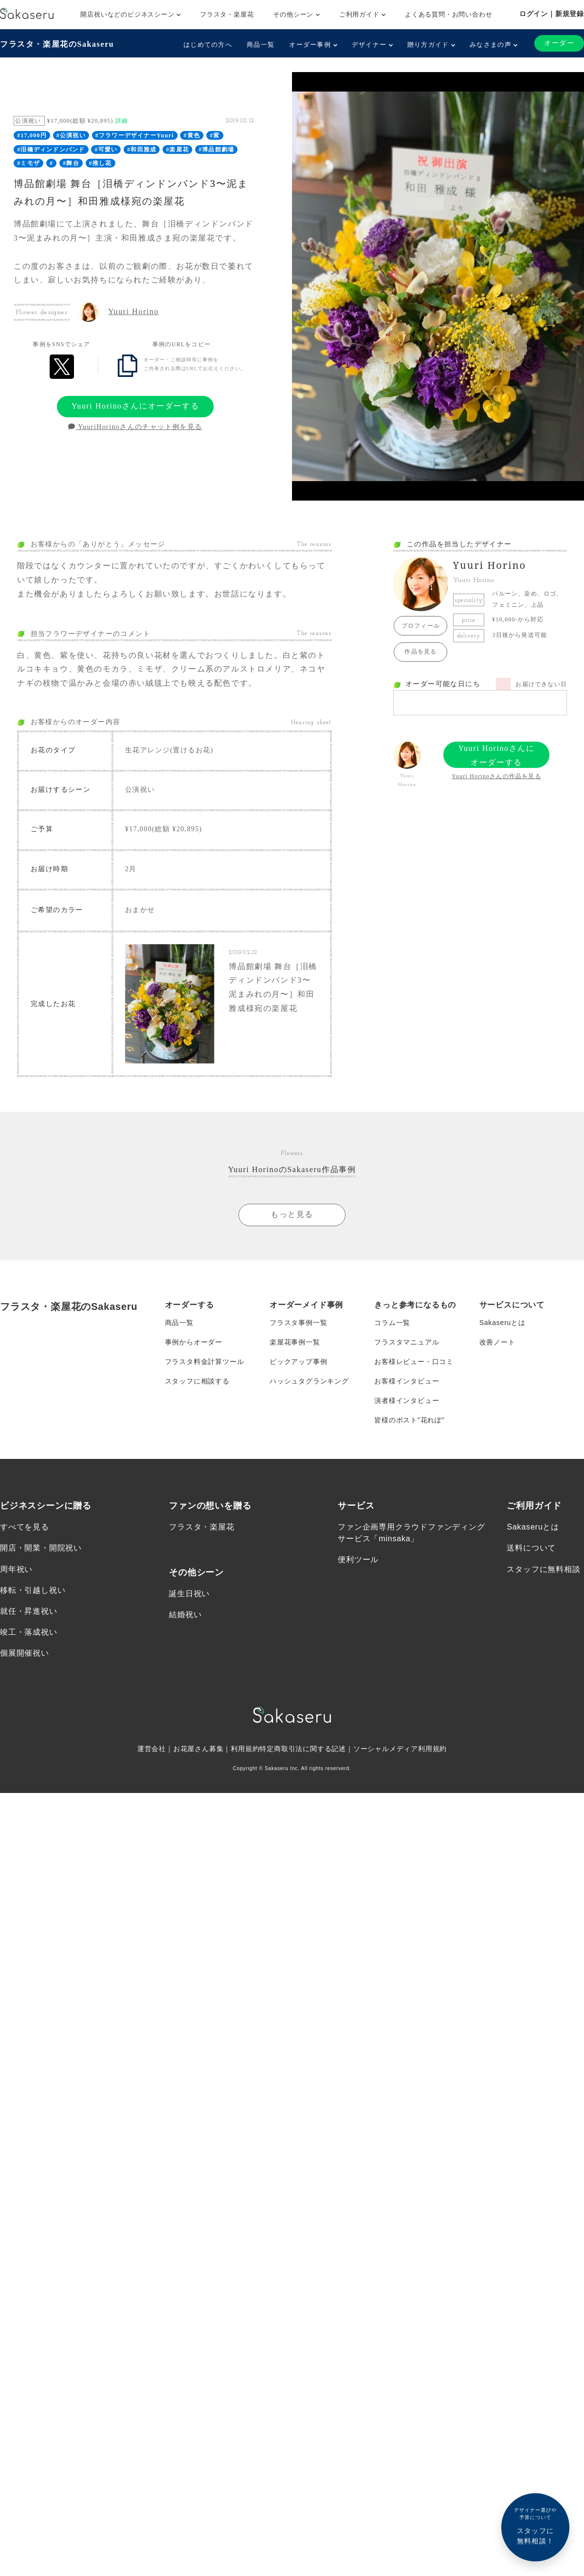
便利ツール (358, 1559)
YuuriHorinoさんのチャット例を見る (135, 426)
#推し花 (100, 163)
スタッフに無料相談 (543, 1569)
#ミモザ (28, 163)
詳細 (121, 120)
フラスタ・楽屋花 (227, 14)
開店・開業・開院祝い (41, 1548)
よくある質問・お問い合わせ (448, 14)
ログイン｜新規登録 (551, 14)
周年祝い (16, 1569)
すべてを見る (24, 1527)
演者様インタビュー (406, 1400)
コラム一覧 (392, 1322)
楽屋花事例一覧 (295, 1342)
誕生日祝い (189, 1593)
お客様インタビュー (406, 1381)
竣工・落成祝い (28, 1632)
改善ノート (497, 1342)
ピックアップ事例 (298, 1361)
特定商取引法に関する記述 (302, 1749)
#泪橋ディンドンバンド (51, 149)
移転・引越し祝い (32, 1590)
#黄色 (191, 135)
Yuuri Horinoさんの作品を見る (496, 776)
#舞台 (71, 163)
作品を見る (420, 651)
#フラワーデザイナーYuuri (134, 135)
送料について (531, 1548)
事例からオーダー (193, 1342)
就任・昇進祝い (28, 1611)
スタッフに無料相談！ (535, 2525)
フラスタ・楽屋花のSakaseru (57, 44)
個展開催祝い (24, 1653)
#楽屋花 (177, 149)
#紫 (214, 135)
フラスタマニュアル (406, 1342)
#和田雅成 (141, 149)
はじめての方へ (207, 44)
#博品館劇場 (216, 149)
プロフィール (421, 625)
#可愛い (105, 149)
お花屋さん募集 (198, 1749)
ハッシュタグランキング (309, 1381)
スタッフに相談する (197, 1381)
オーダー (559, 43)
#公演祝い (71, 135)
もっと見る (292, 1214)
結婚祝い (185, 1614)
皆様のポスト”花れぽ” (409, 1420)
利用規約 (245, 1749)
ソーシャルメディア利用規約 (400, 1749)
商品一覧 (260, 44)
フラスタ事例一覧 (298, 1322)
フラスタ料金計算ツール (204, 1361)
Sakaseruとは (502, 1322)
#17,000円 (32, 135)
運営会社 (151, 1749)
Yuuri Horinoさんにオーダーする (135, 406)
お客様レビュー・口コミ (414, 1361)
